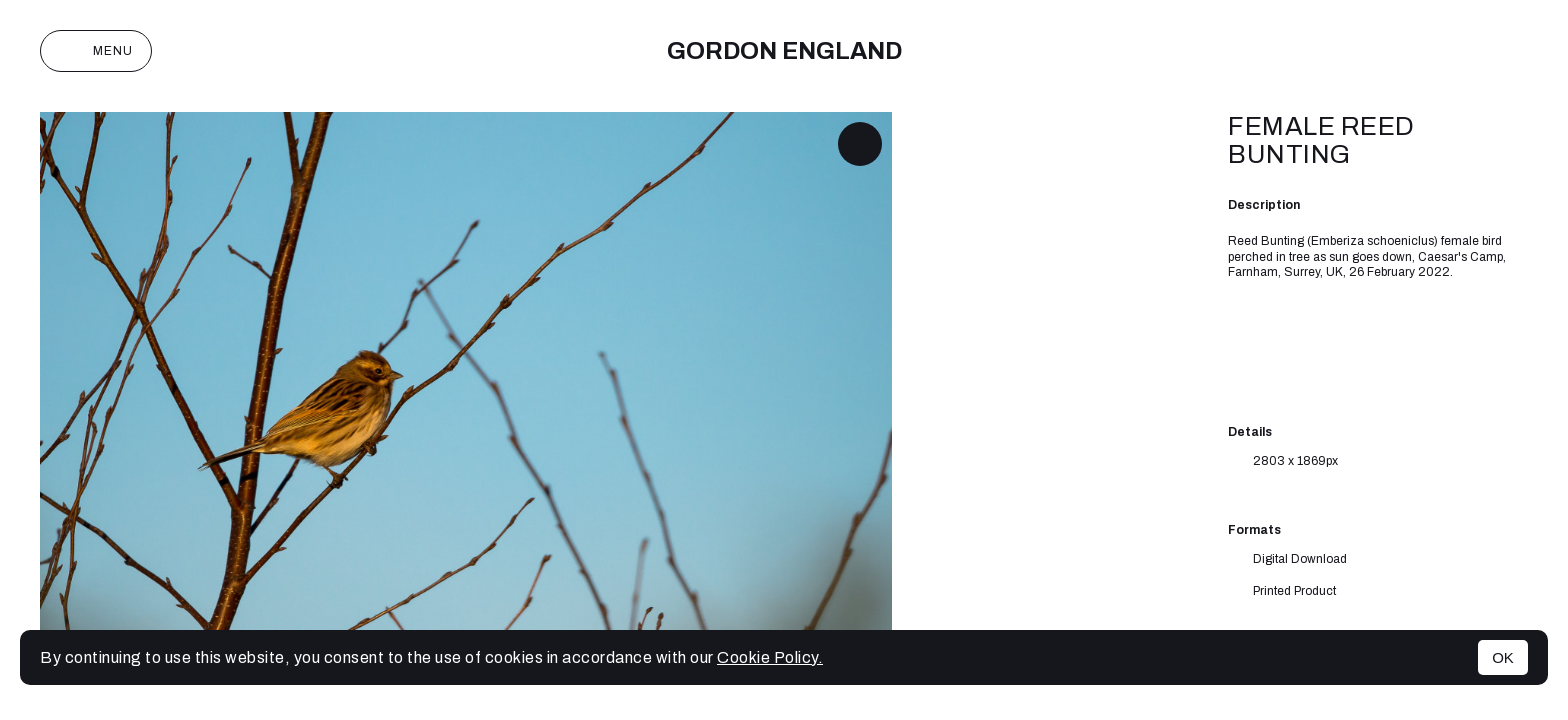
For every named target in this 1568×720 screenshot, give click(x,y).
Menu (96, 51)
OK (1503, 657)
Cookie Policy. (770, 657)
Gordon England (784, 51)
